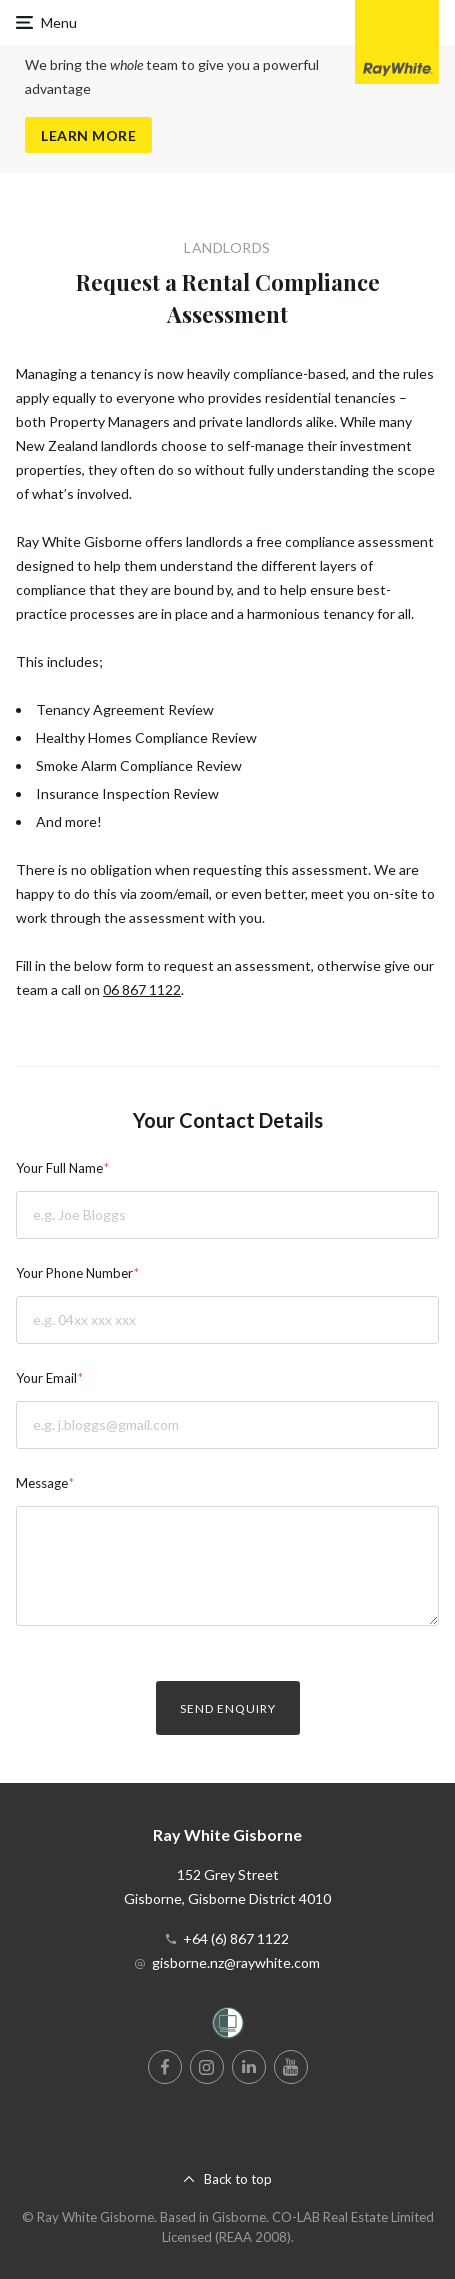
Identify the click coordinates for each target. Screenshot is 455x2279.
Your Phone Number (74, 1273)
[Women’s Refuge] (228, 2026)
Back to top (238, 2179)
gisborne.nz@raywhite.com (236, 1962)
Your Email (46, 1378)
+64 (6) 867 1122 (236, 1938)
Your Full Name (59, 1168)
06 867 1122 (142, 989)
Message (42, 1483)
